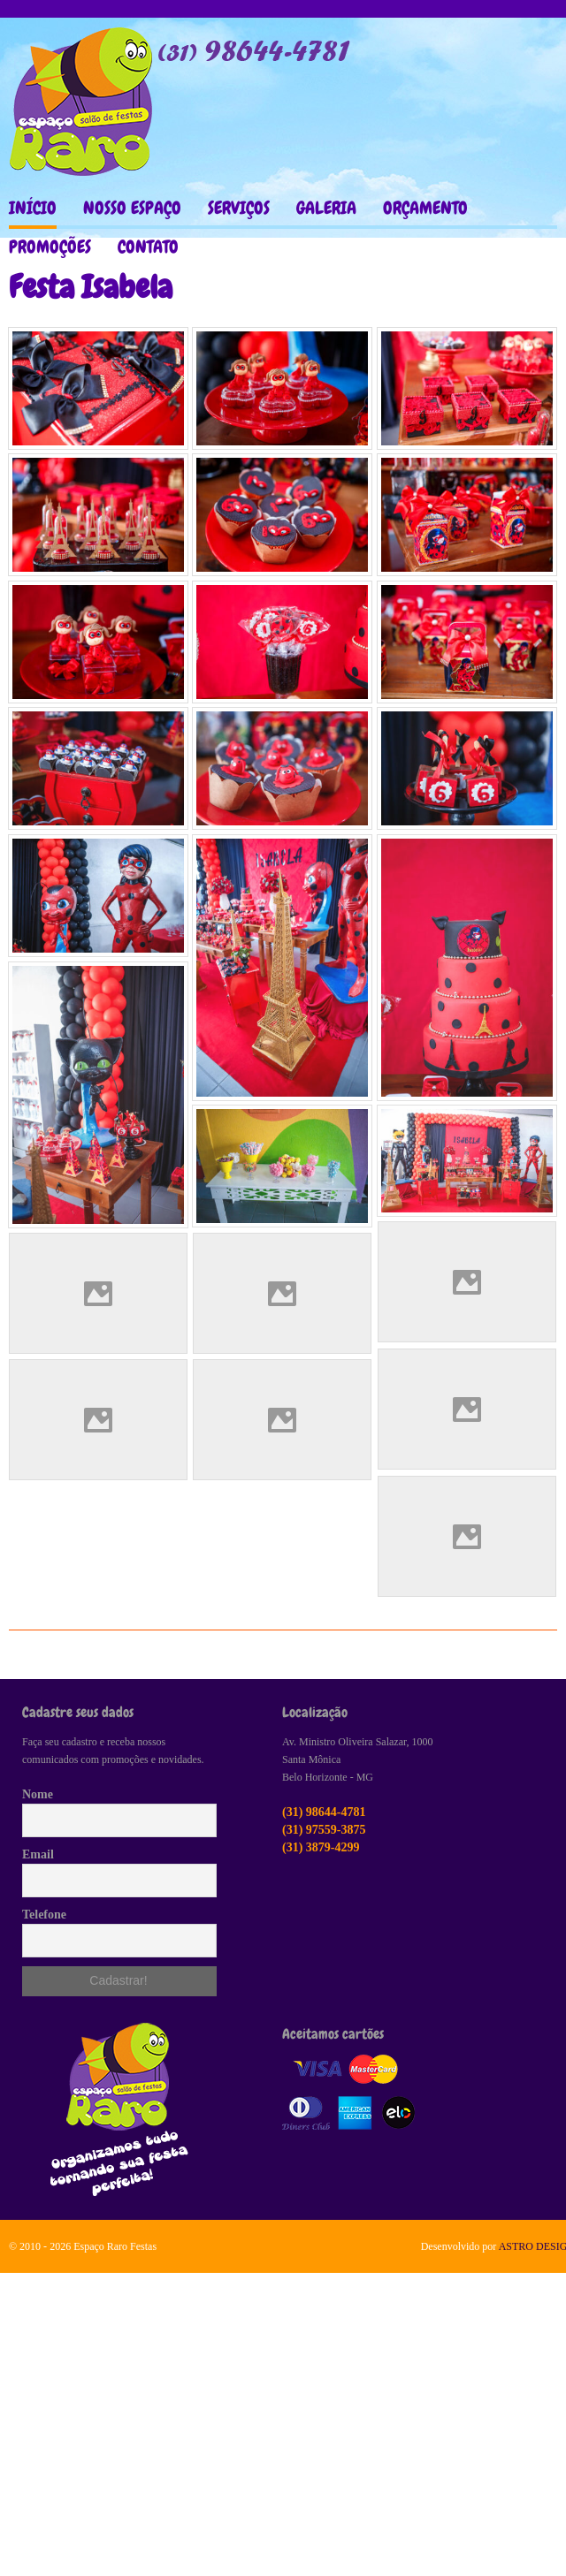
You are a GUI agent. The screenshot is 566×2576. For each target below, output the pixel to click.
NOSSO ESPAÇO (132, 207)
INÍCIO (33, 207)
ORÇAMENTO (425, 207)
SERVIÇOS (239, 207)
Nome (37, 1794)
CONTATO (148, 246)
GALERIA (326, 207)
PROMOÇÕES (50, 246)
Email (38, 1854)
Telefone (44, 1914)
